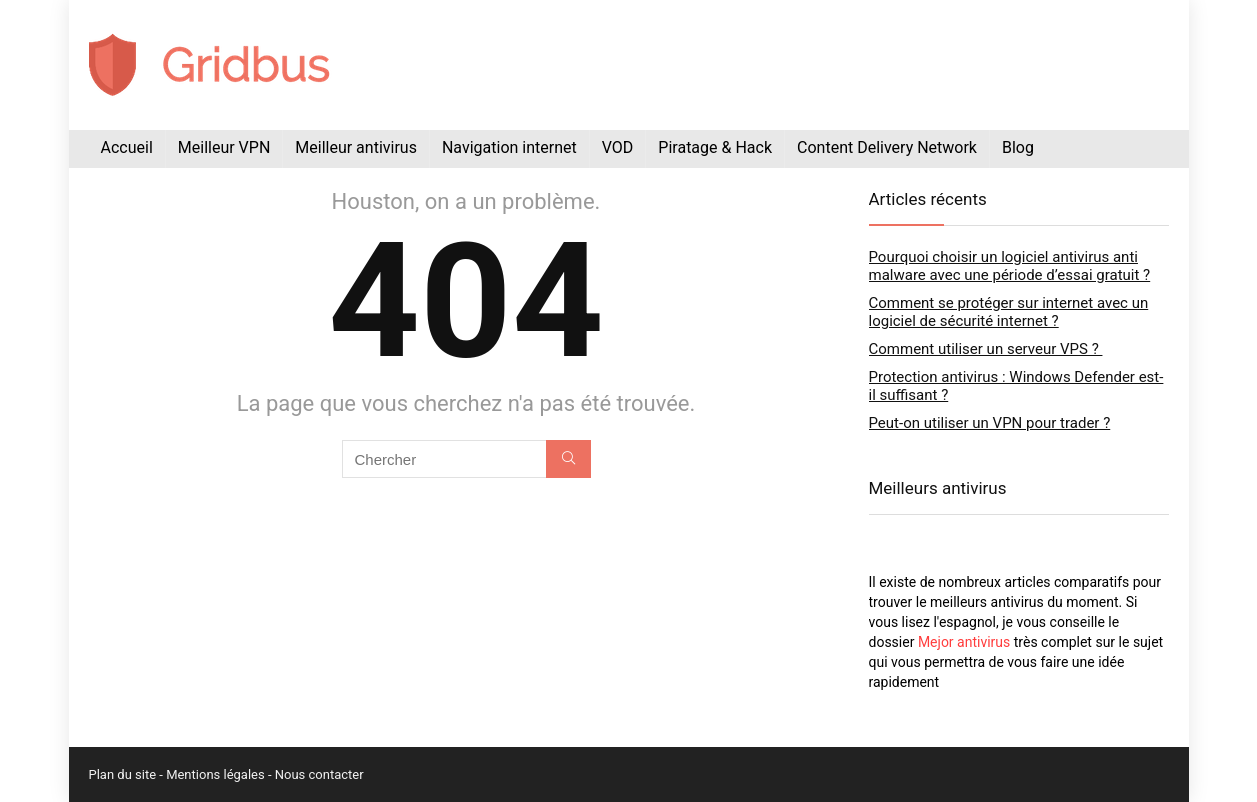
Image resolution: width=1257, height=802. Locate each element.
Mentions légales (215, 774)
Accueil (127, 147)
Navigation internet (509, 147)
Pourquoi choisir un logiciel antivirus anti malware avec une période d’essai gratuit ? (1010, 266)
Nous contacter (319, 774)
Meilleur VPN (224, 147)
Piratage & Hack (715, 147)
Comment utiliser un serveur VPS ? (986, 349)
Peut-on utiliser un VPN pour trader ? (990, 423)
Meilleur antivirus (356, 147)
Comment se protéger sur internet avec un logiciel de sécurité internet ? (1009, 312)
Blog (1018, 147)
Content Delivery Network (887, 147)
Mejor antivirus (964, 642)
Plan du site (123, 774)
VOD (618, 147)
